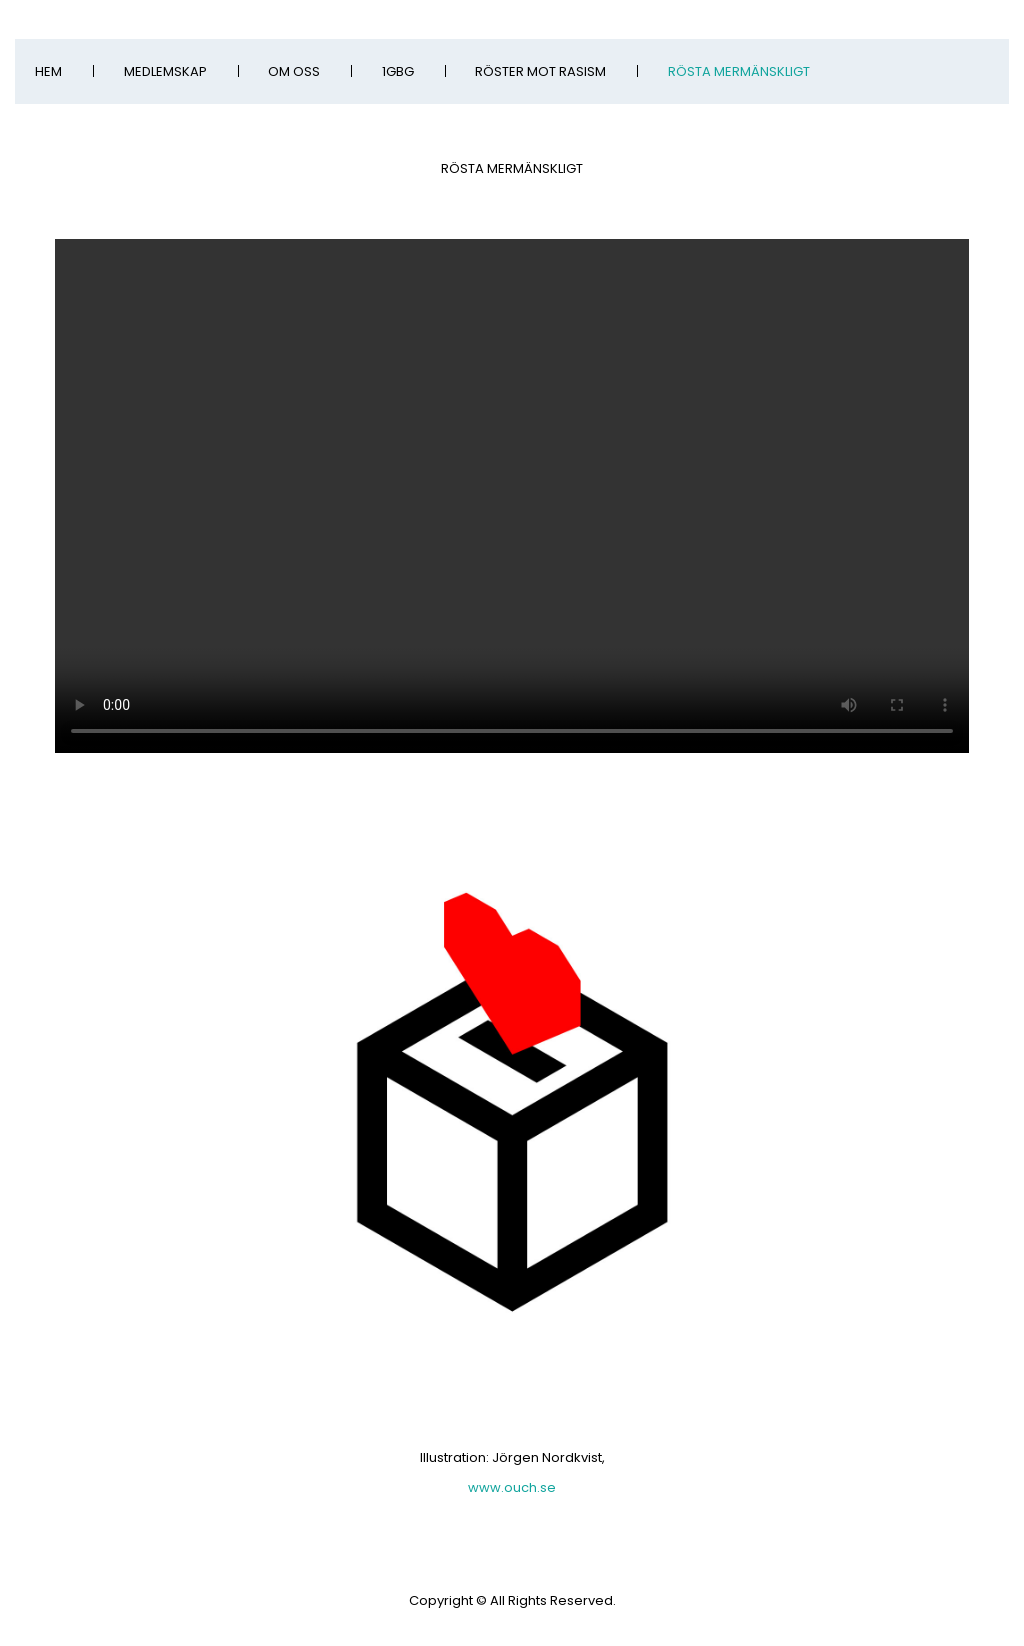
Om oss (294, 71)
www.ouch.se (512, 1487)
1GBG (398, 71)
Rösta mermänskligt (739, 71)
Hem (48, 71)
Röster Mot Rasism (540, 71)
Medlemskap (165, 71)
